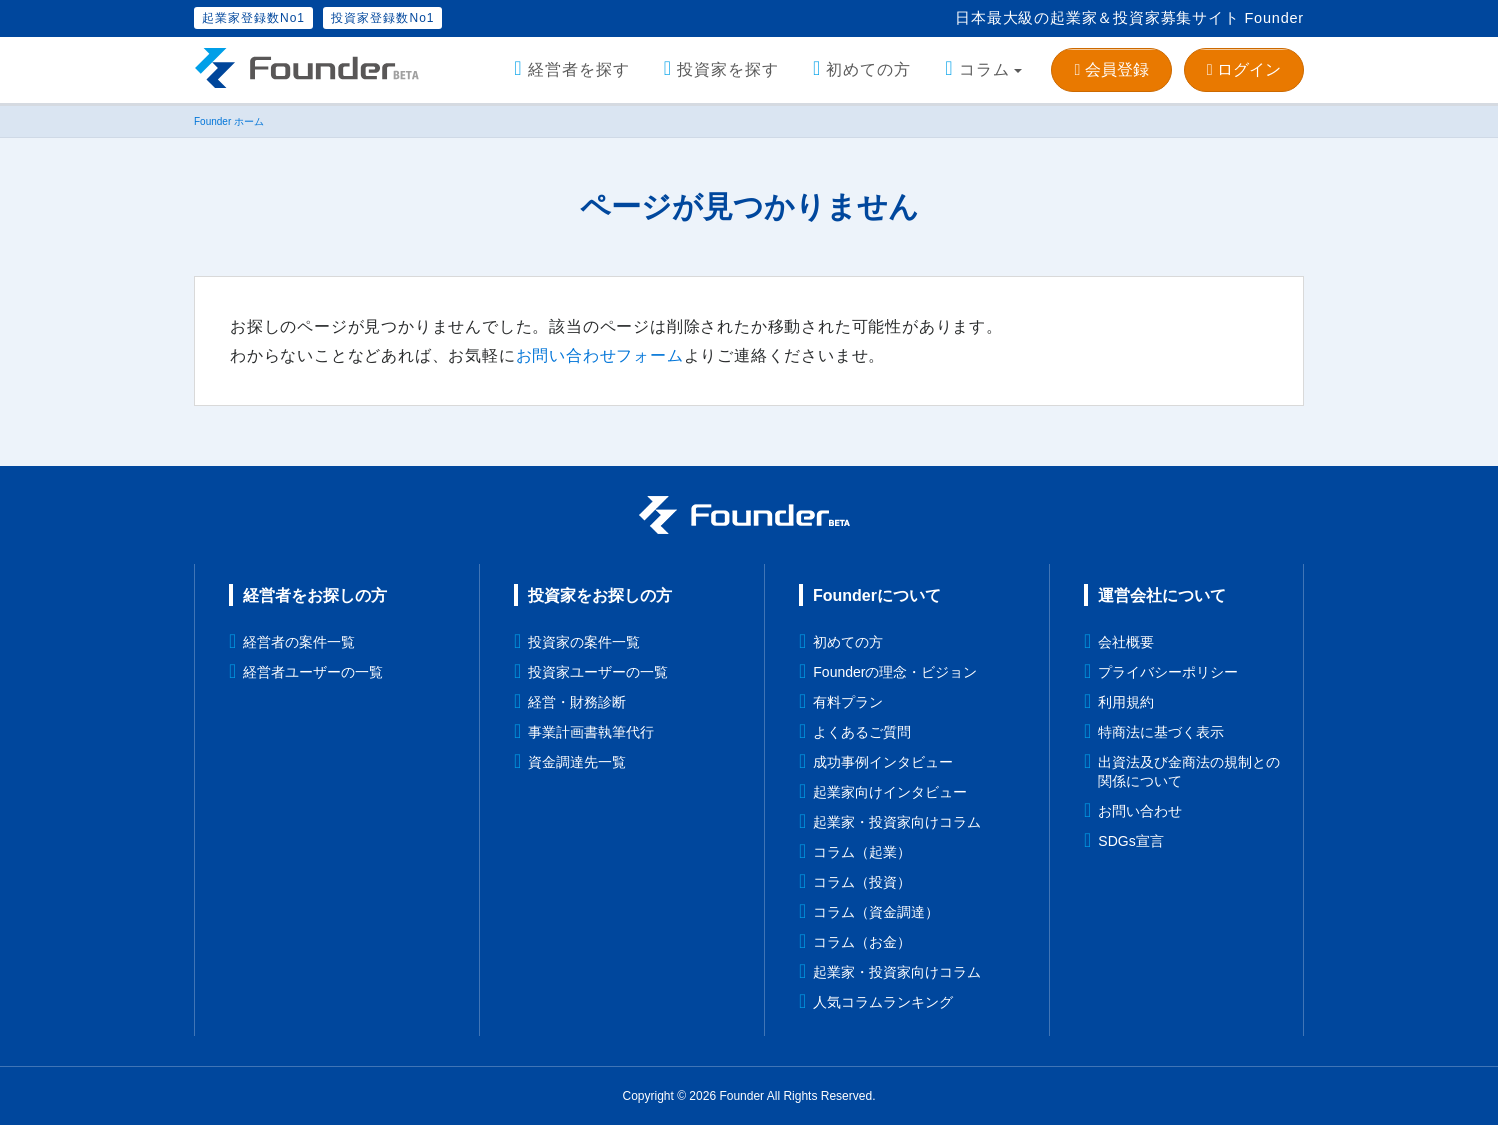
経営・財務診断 (577, 702)
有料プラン (848, 702)
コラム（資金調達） (876, 912)
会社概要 (1126, 642)
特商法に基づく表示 (1161, 732)
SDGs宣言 (1130, 841)
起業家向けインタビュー (890, 792)
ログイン (1244, 69)
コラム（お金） (862, 942)
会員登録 (1111, 69)
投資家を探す (728, 69)
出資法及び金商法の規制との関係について (1189, 771)
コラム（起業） (862, 852)
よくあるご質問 (862, 732)
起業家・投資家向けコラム (897, 822)
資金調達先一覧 (577, 762)
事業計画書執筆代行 (591, 732)
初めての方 (868, 69)
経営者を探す (579, 69)
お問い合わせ (1140, 811)
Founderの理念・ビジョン (895, 672)
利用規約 (1126, 702)
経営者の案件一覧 (299, 642)
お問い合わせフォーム (600, 355)
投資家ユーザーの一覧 (598, 672)
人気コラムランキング (883, 1002)
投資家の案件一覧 (584, 642)
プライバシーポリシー (1168, 672)
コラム (984, 69)
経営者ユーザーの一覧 (313, 672)
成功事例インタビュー (883, 762)
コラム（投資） (862, 882)
